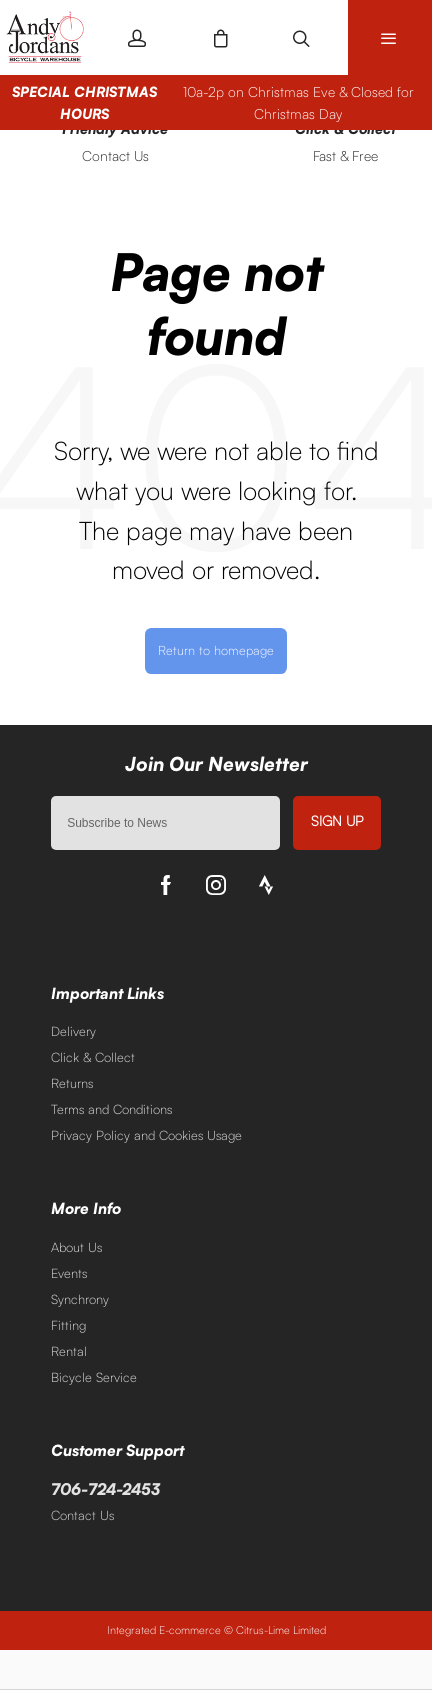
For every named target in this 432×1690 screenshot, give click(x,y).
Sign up (337, 820)
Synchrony (80, 1299)
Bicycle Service (94, 1377)
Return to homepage (216, 650)
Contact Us (82, 1515)
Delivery (73, 1031)
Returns (72, 1083)
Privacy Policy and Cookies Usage (146, 1135)
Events (69, 1273)
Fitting (68, 1325)
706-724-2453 (105, 1489)
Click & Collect (93, 1057)
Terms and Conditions (111, 1109)
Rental (69, 1351)
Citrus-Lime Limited (281, 1630)
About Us (76, 1247)
